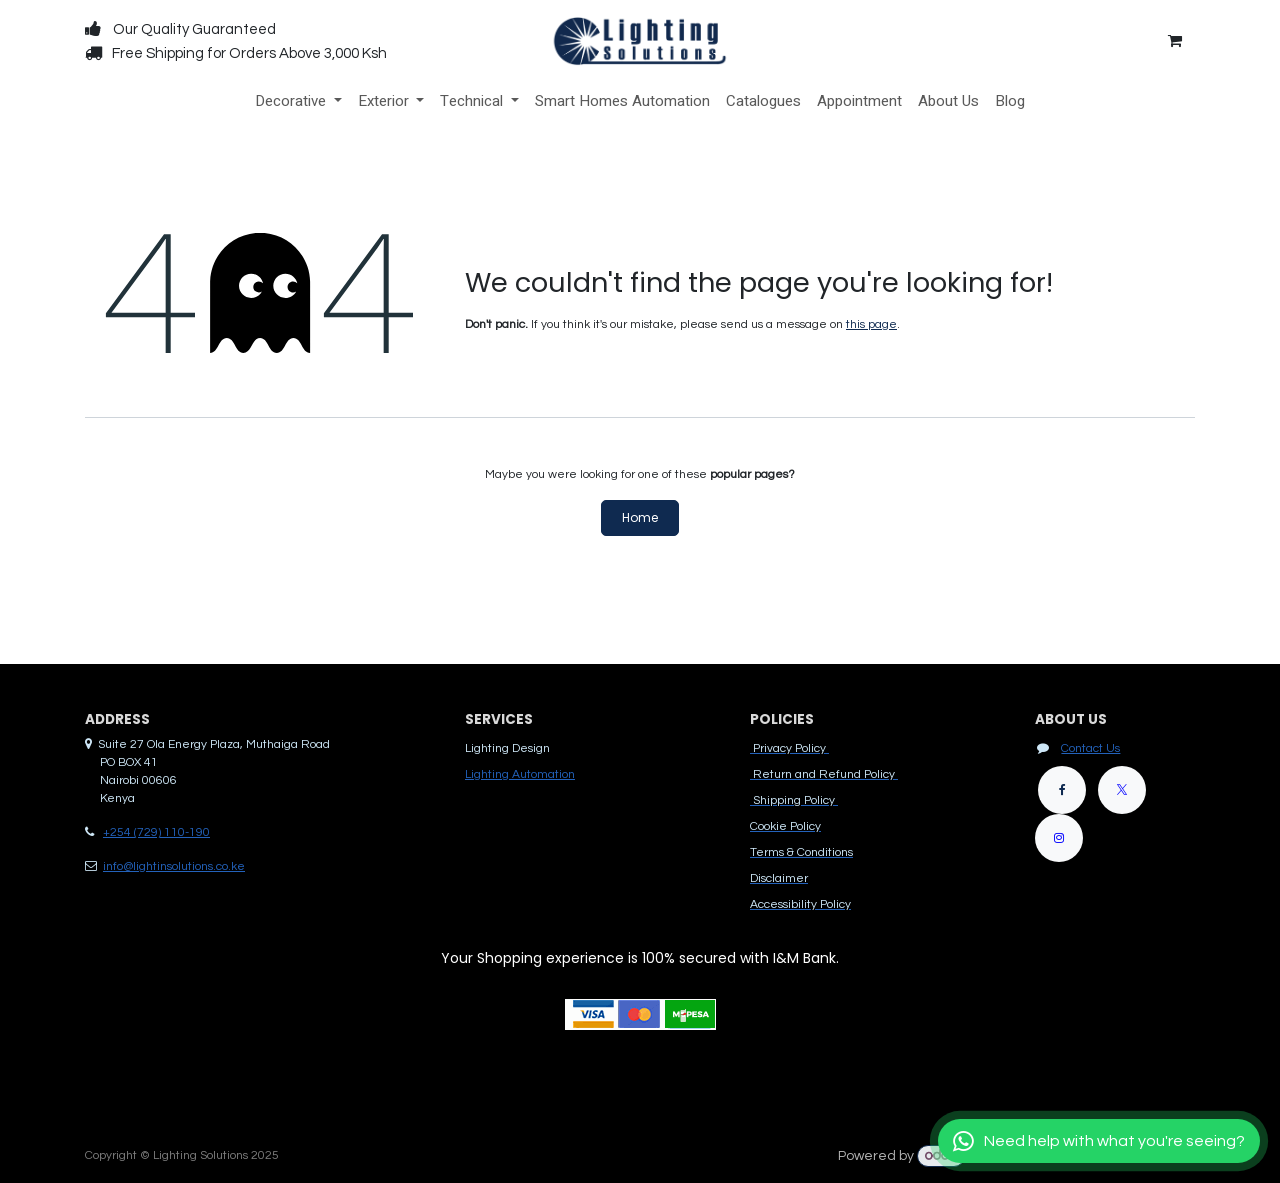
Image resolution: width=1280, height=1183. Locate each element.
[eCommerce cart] (1175, 41)
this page (871, 324)
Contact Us (1090, 748)
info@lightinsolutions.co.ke (174, 866)
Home (640, 517)
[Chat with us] (1099, 1141)
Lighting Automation (520, 774)
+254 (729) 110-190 (156, 832)
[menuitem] (298, 101)
